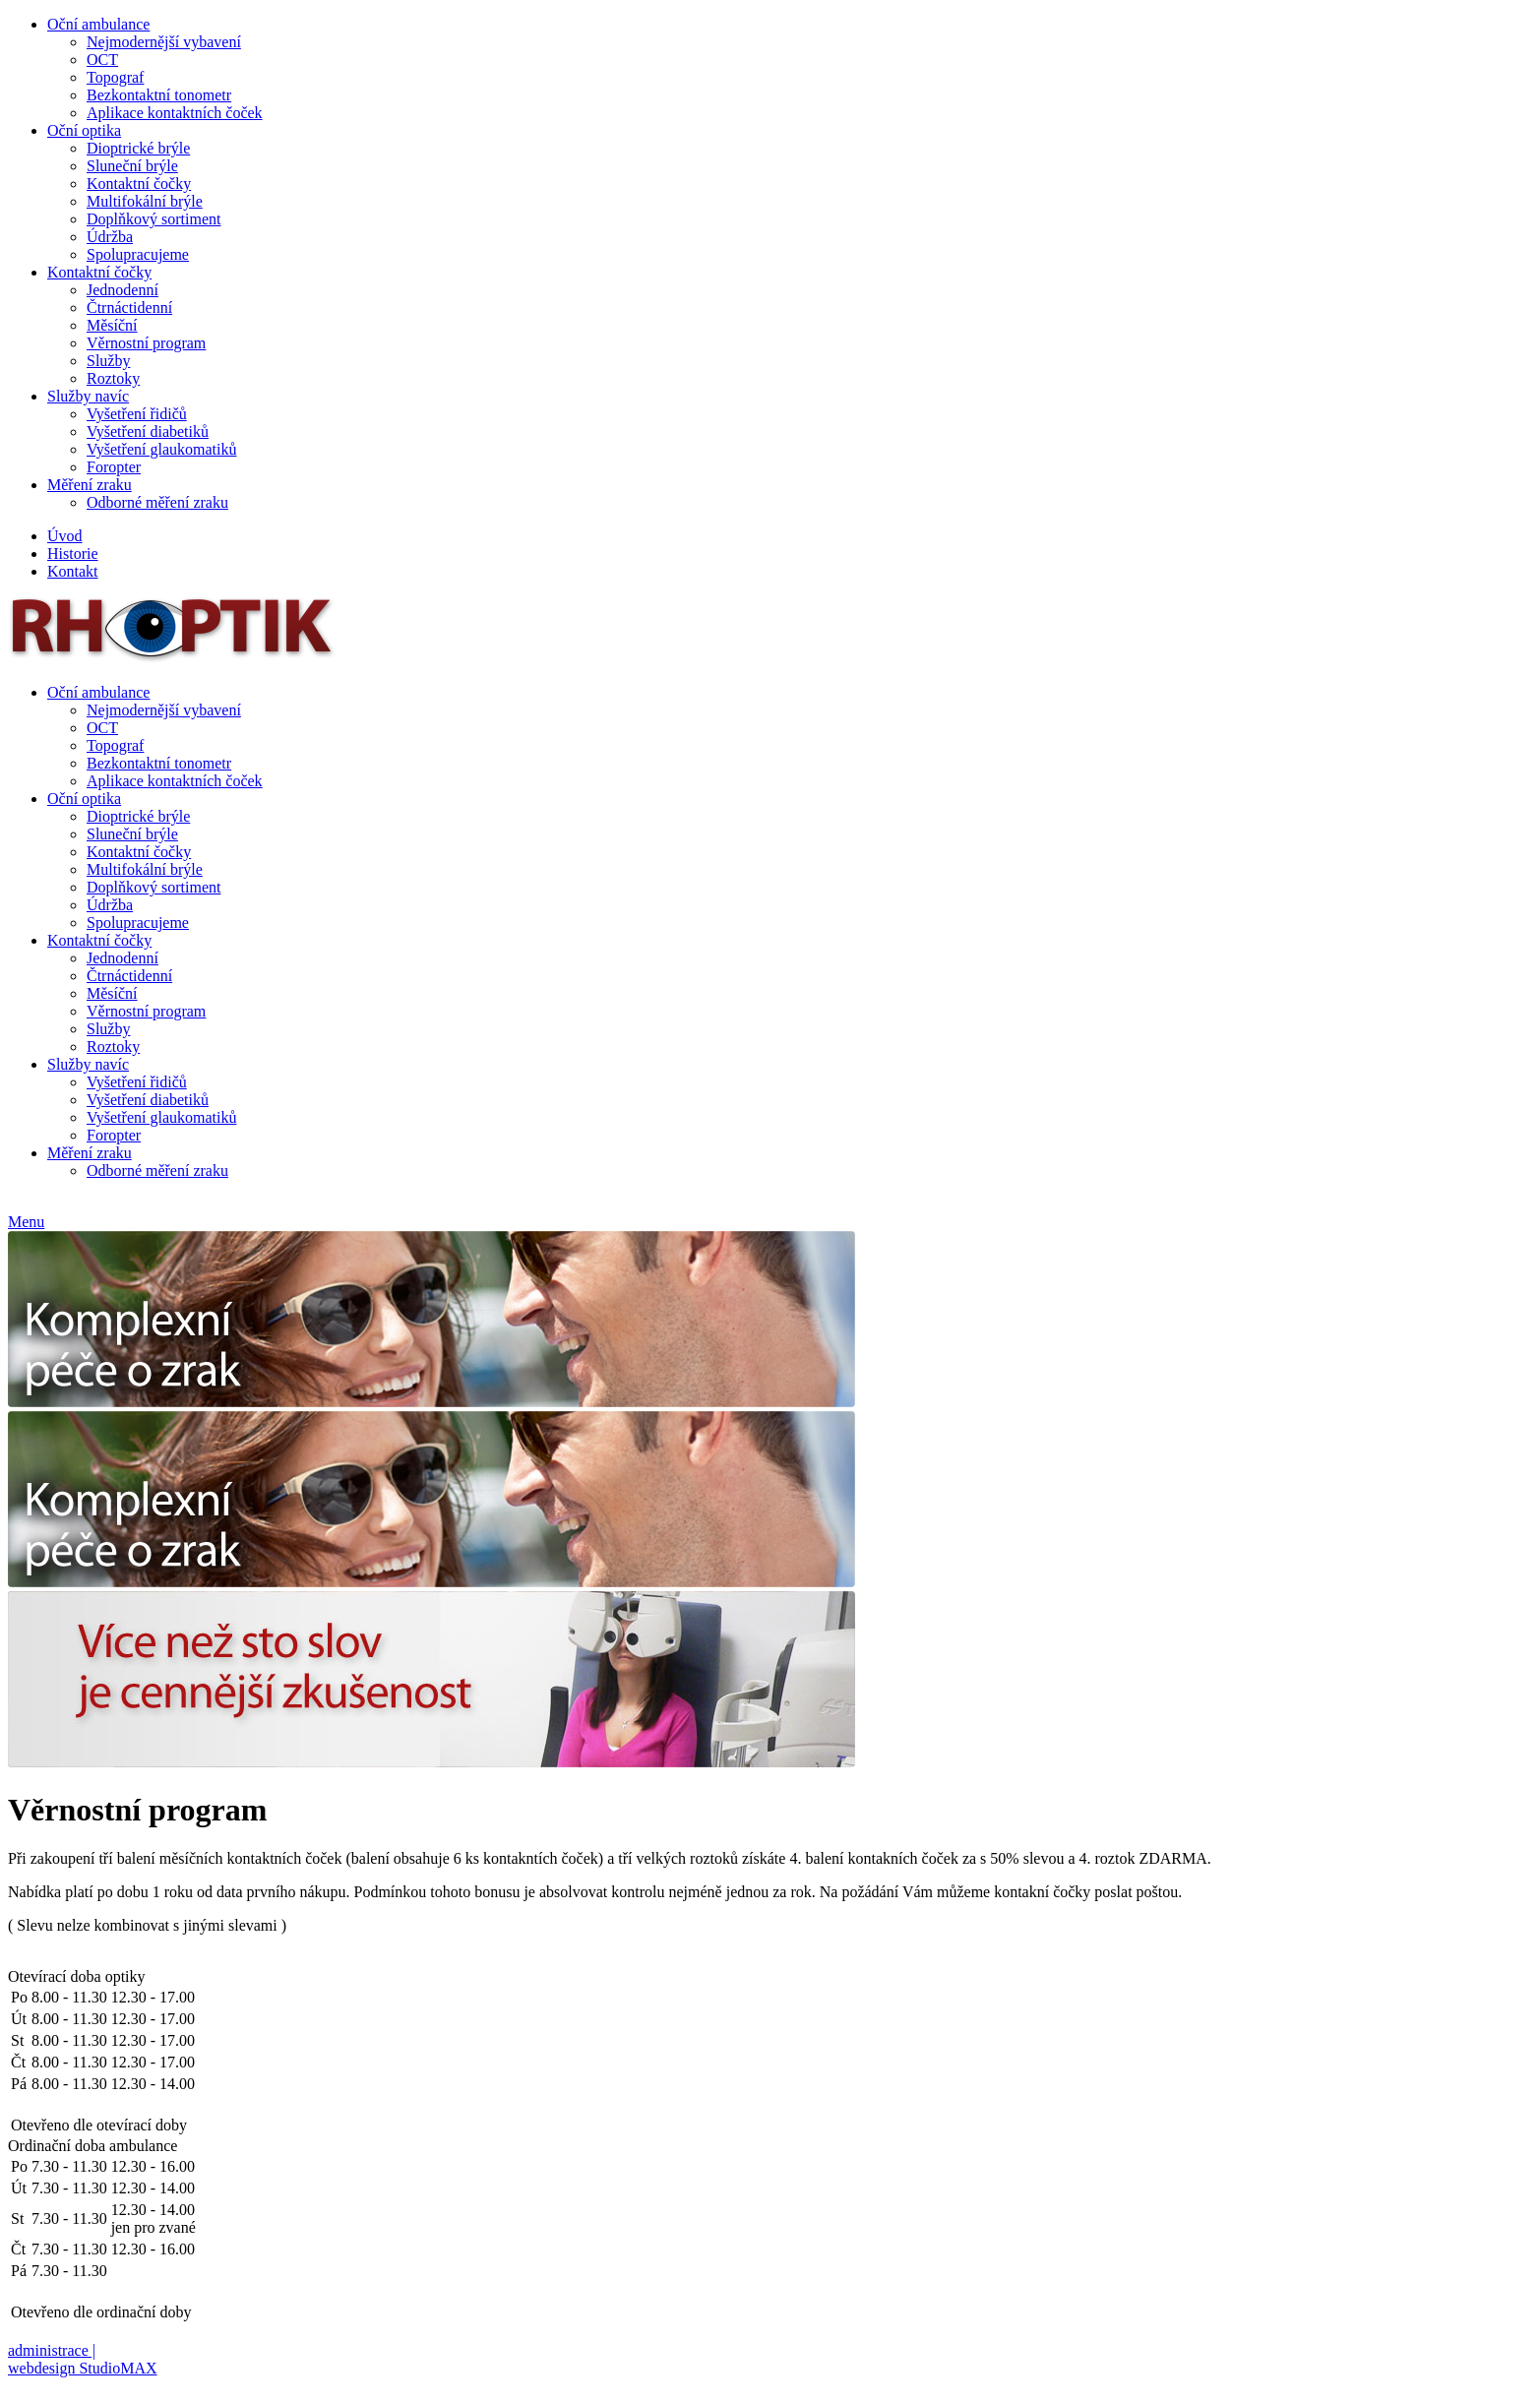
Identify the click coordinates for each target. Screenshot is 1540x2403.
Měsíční (112, 325)
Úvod (65, 535)
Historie (72, 553)
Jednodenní (122, 289)
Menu (26, 1221)
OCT (102, 59)
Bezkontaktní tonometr (159, 95)
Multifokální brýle (145, 201)
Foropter (114, 467)
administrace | (51, 2350)
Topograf (115, 77)
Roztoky (113, 378)
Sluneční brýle (132, 165)
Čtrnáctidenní (129, 307)
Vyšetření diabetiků (148, 431)
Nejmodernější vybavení (164, 41)
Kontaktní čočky (139, 183)
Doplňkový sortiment (153, 219)
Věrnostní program (146, 343)
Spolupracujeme (138, 254)
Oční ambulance (98, 24)
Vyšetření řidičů (137, 413)
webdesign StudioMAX (82, 2368)
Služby (108, 360)
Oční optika (84, 130)
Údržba (110, 236)
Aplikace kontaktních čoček (175, 112)
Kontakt (72, 571)
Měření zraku (89, 484)
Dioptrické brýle (138, 148)
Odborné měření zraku (157, 502)
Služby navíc (88, 396)
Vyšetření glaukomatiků (161, 449)
